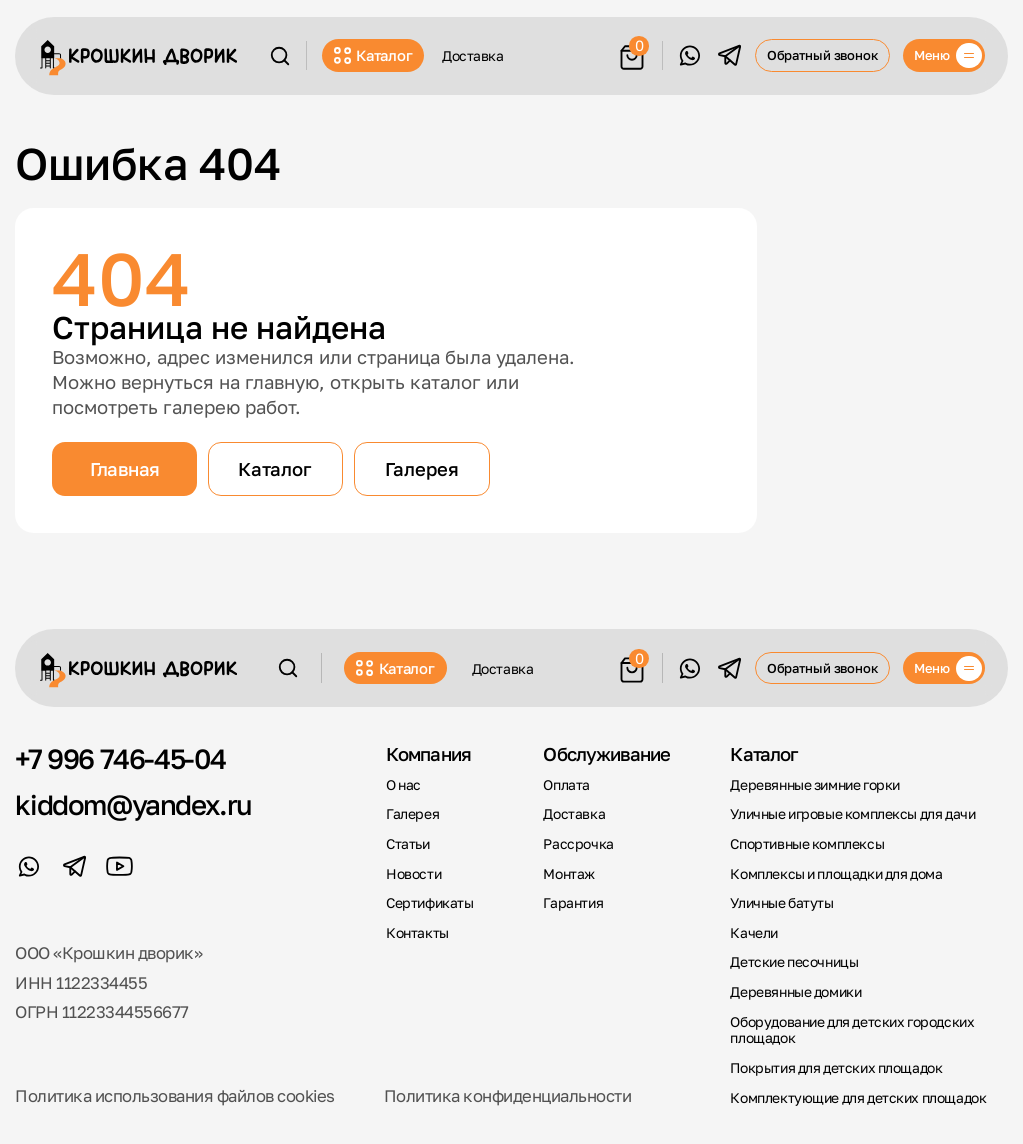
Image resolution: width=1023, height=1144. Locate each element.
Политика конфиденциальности (507, 1096)
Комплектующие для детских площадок (858, 1098)
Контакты (417, 933)
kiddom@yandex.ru (133, 805)
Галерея (422, 469)
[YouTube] (119, 866)
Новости (413, 874)
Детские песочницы (794, 962)
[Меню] (944, 55)
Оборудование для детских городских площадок (852, 1030)
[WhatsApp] (689, 55)
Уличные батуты (781, 903)
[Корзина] (631, 53)
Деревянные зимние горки (814, 785)
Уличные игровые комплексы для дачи (852, 814)
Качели (754, 933)
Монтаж (569, 874)
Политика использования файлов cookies (174, 1096)
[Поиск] (280, 56)
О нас (403, 785)
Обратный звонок (823, 55)
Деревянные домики (795, 992)
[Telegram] (729, 55)
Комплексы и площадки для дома (836, 874)
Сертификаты (429, 903)
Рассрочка (578, 844)
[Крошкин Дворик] (139, 57)
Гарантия (573, 903)
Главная (125, 469)
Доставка (473, 55)
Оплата (566, 785)
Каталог (373, 55)
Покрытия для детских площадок (836, 1068)
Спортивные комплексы (807, 844)
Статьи (408, 844)
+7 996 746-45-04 (120, 759)
